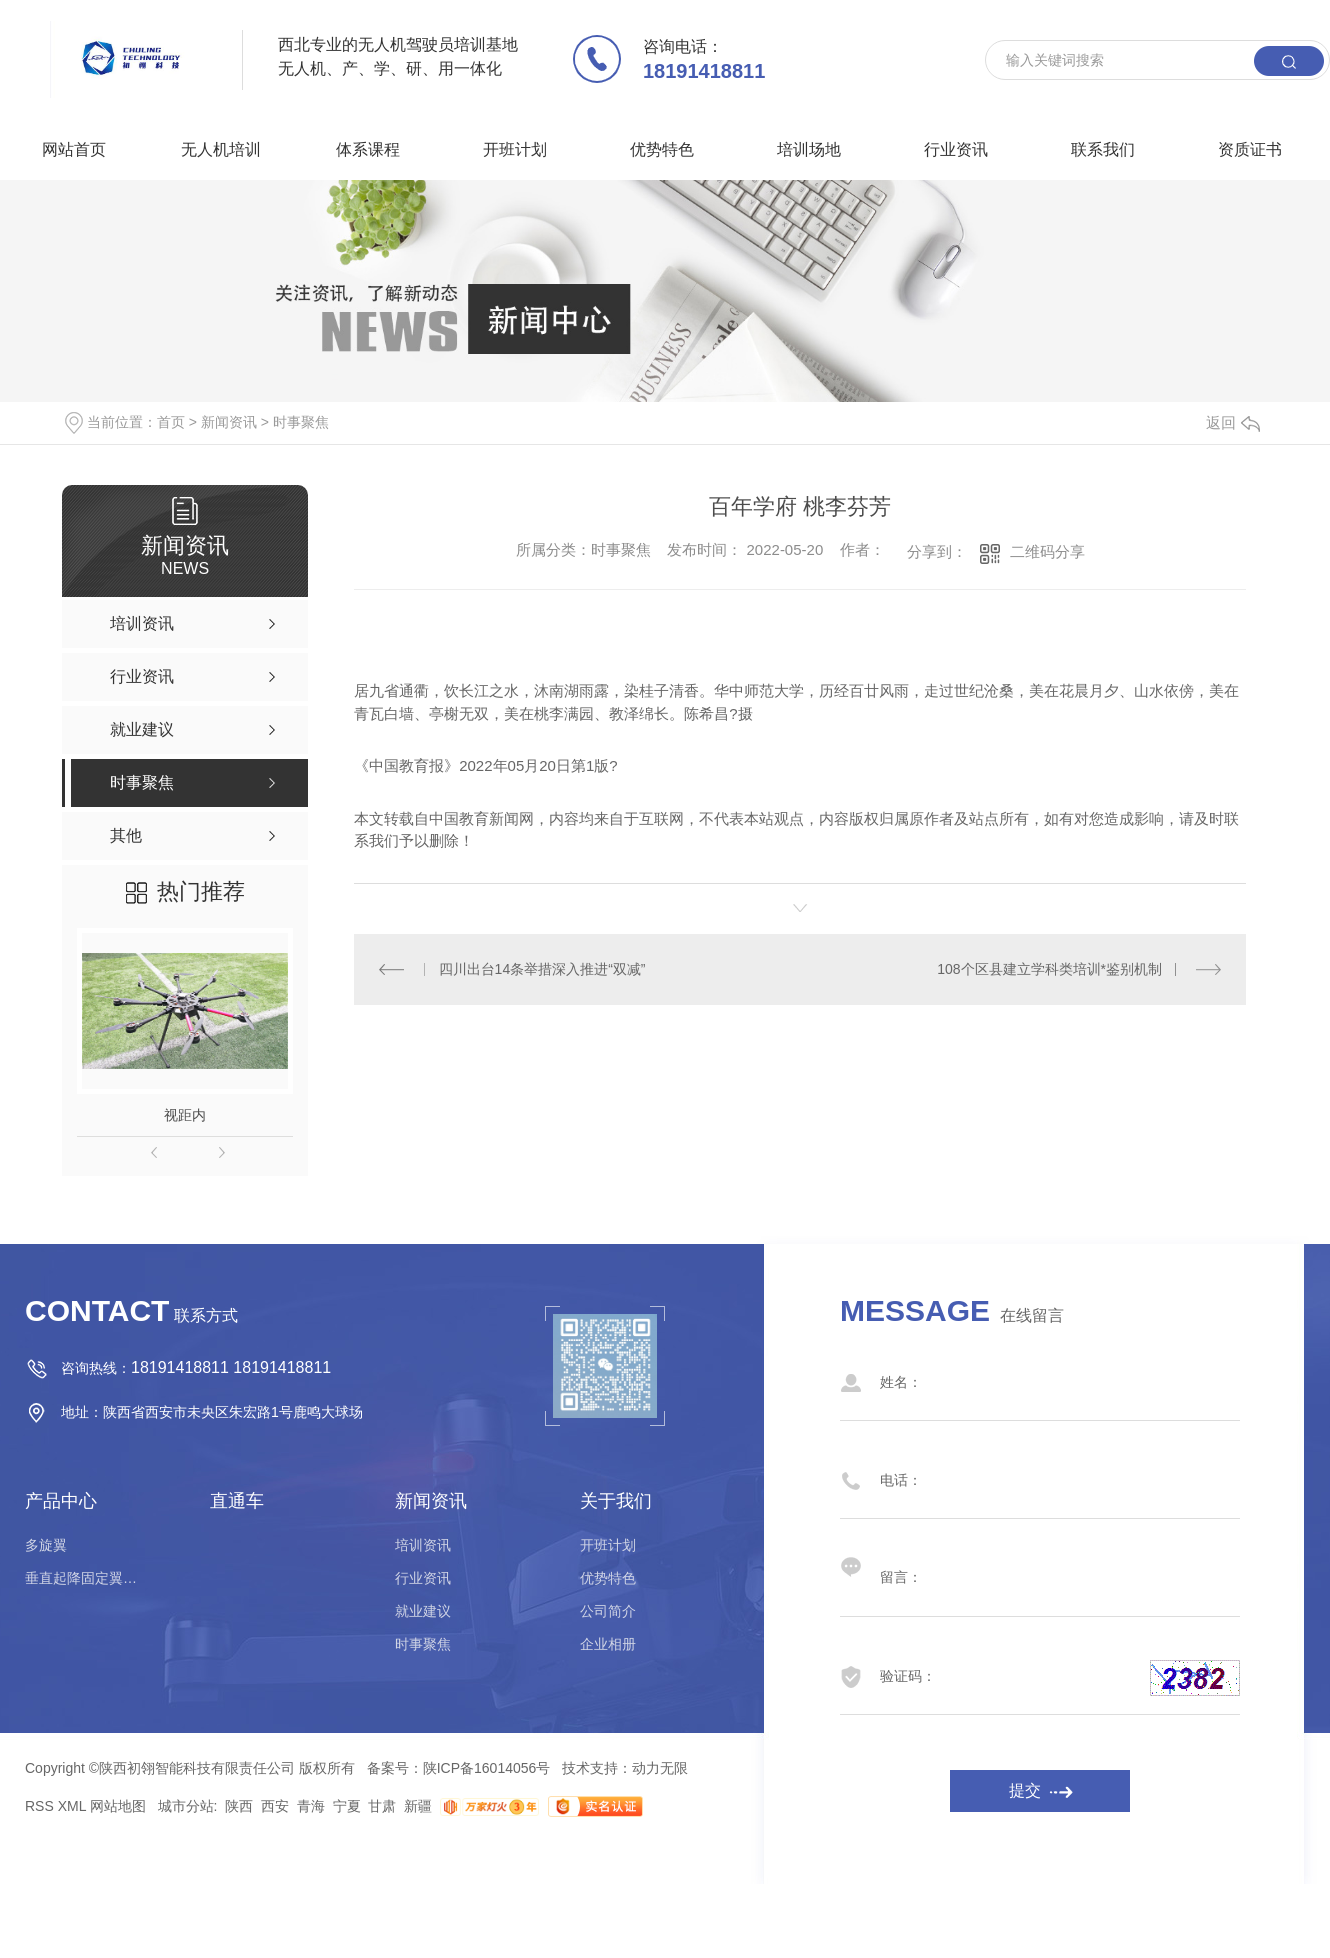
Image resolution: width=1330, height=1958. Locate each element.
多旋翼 (46, 1545)
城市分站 (186, 1806)
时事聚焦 (301, 422)
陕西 (239, 1806)
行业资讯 (956, 149)
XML (72, 1806)
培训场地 (809, 149)
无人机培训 (221, 149)
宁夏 (347, 1806)
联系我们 (1103, 149)
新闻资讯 (229, 422)
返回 (1233, 422)
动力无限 (660, 1768)
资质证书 (1250, 149)
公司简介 (608, 1611)
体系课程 (368, 149)
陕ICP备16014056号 (487, 1768)
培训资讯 (423, 1545)
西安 (275, 1806)
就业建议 (423, 1611)
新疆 (418, 1806)
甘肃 (382, 1806)
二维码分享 (1047, 551)
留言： (1020, 1567)
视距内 (185, 1115)
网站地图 (118, 1806)
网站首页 (74, 149)
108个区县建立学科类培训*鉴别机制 (1049, 969)
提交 (1025, 1790)
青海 (311, 1806)
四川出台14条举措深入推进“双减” (542, 969)
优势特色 (662, 149)
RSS (39, 1806)
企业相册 (608, 1644)
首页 (171, 422)
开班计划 (515, 149)
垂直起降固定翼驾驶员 (85, 1578)
